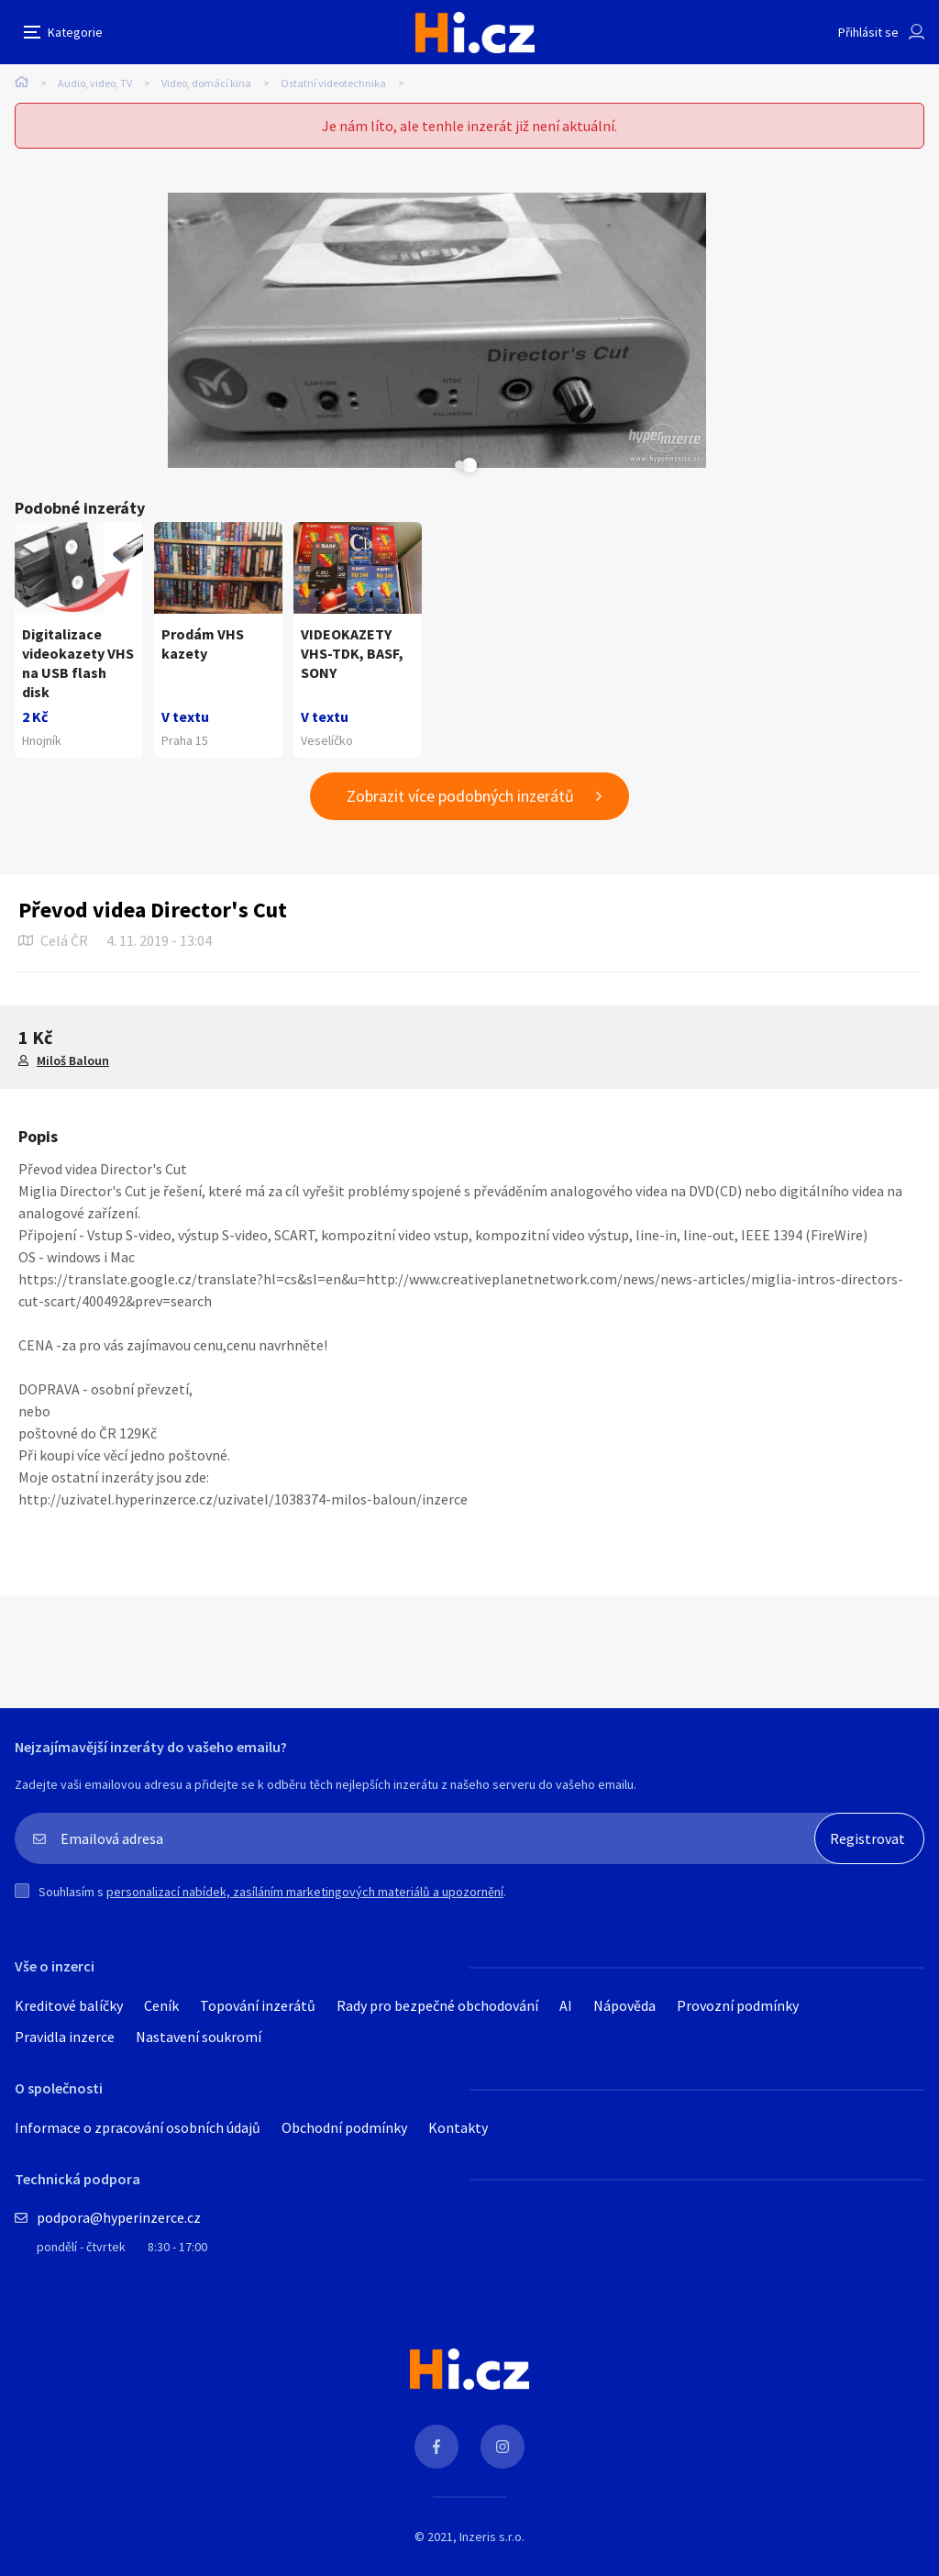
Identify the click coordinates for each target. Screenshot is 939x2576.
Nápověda (624, 2556)
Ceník (161, 2556)
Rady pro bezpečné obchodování (437, 2556)
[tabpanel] (437, 330)
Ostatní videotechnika (333, 83)
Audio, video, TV (95, 83)
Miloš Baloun (73, 1611)
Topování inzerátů (257, 2556)
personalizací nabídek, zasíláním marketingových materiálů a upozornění (304, 2442)
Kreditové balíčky (69, 2556)
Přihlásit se (868, 32)
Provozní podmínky (738, 2556)
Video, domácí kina (206, 83)
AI (565, 2556)
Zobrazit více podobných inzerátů (460, 1346)
